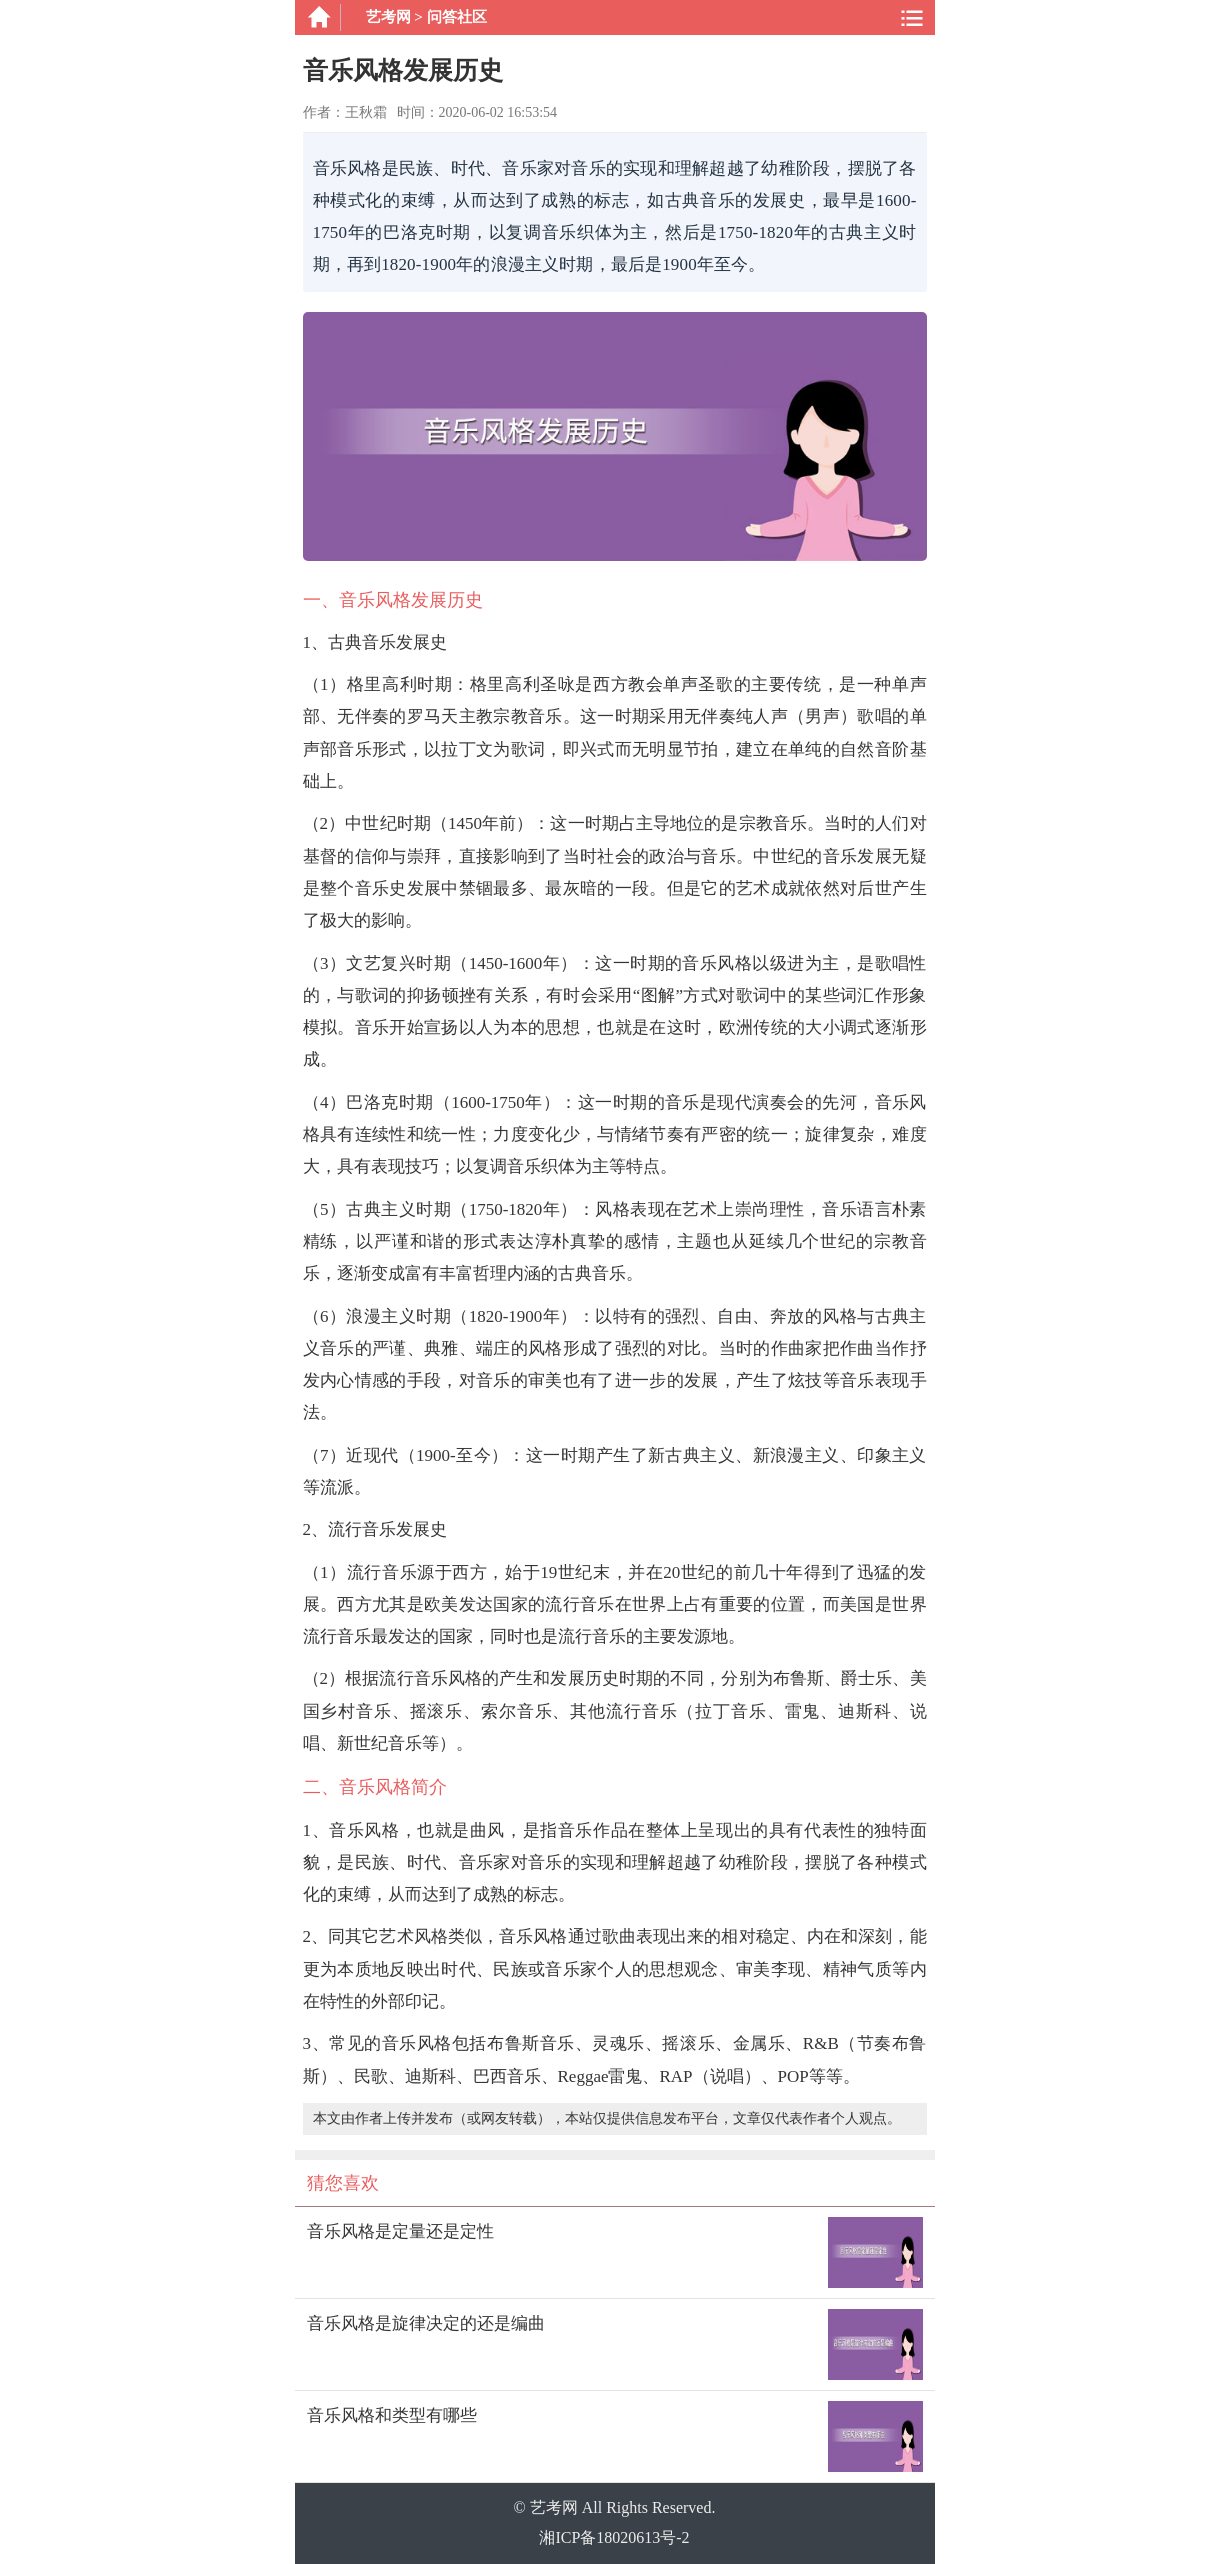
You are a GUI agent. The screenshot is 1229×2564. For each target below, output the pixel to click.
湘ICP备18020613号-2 (614, 2537)
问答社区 (457, 17)
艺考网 (388, 17)
